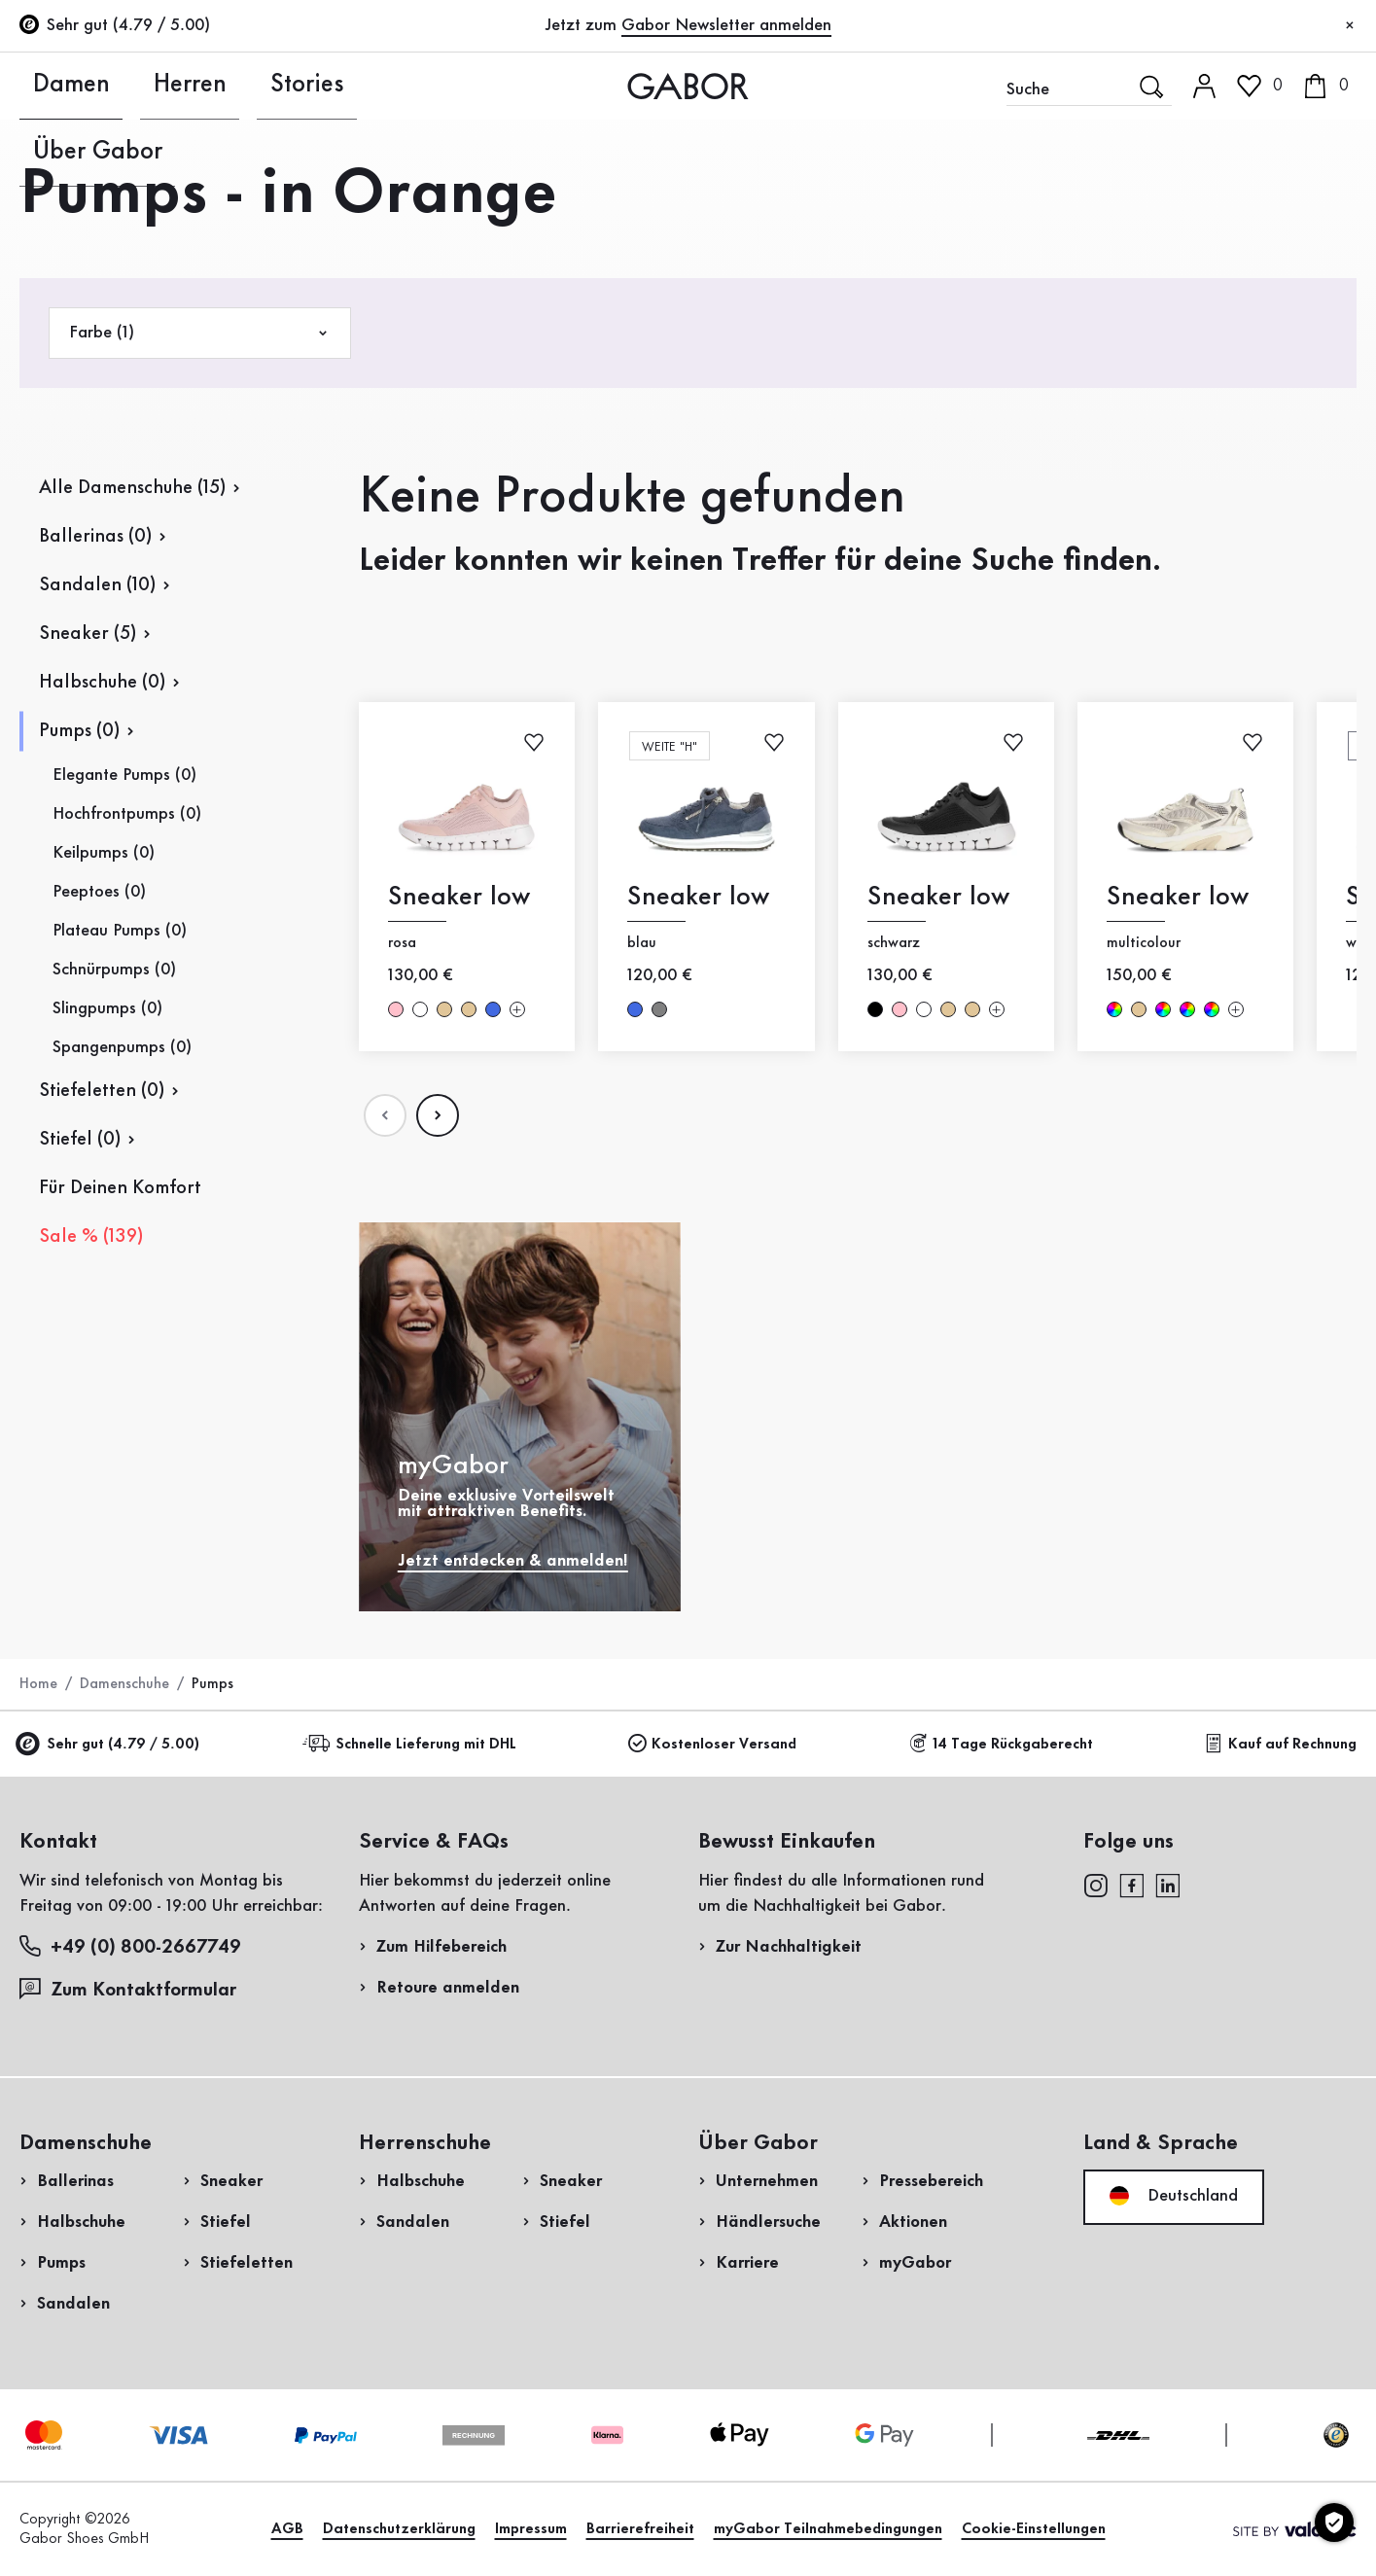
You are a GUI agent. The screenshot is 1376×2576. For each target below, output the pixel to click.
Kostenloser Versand (712, 1744)
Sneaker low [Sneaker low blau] (698, 897)
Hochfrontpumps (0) (127, 814)
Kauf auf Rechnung (1281, 1744)
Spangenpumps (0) (122, 1047)
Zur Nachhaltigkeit (789, 1947)
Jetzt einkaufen (1279, 557)
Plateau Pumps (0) (120, 930)
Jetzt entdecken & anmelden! (513, 1561)
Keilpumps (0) (104, 853)
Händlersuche (768, 2222)
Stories (254, 85)
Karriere (747, 2263)
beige (444, 1009)
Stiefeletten (246, 2263)
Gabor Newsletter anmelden (726, 25)
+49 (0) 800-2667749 (130, 1946)
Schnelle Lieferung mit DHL (412, 1744)
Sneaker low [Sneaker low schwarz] (937, 897)
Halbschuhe (81, 2222)
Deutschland (1174, 2195)
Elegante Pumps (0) (124, 775)
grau (659, 1009)
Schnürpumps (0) (114, 969)
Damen (49, 85)
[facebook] (1132, 1884)
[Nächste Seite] (437, 1115)
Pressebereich (931, 2181)
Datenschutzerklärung (399, 2529)
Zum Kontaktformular (130, 1989)
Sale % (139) (91, 1237)
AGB (287, 2529)
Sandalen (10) (97, 585)
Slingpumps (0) (107, 1008)
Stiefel (225, 2222)
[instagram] (1095, 1884)
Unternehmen (767, 2181)
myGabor (915, 2263)
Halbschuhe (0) (102, 682)
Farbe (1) (200, 333)
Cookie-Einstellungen (1034, 2529)
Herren (152, 85)
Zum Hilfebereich (441, 1947)
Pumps (61, 2263)
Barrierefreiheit (640, 2529)
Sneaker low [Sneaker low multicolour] (1178, 897)
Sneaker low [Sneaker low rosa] (459, 897)
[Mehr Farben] (517, 1009)
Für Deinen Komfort (120, 1188)
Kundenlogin (1254, 169)
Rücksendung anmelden (1143, 392)
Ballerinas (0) (95, 537)
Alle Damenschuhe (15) (132, 488)
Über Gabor (378, 85)
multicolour (1114, 1009)
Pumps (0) (79, 731)
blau (493, 1009)
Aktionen (913, 2222)
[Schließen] (1349, 26)
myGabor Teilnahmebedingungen (828, 2529)
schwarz (874, 1009)
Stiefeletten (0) (101, 1091)
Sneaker (231, 2181)
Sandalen (73, 2303)
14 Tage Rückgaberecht (1001, 1744)
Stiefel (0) (80, 1139)
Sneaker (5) (87, 634)
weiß (420, 1009)
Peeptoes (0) (99, 892)
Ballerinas (75, 2181)
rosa (396, 1009)
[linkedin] (1168, 1884)
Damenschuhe (124, 1684)
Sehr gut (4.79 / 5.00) (109, 1745)
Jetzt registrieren (1290, 257)
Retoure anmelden (447, 1987)
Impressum (531, 2529)
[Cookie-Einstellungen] (1334, 2522)
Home (38, 1684)
